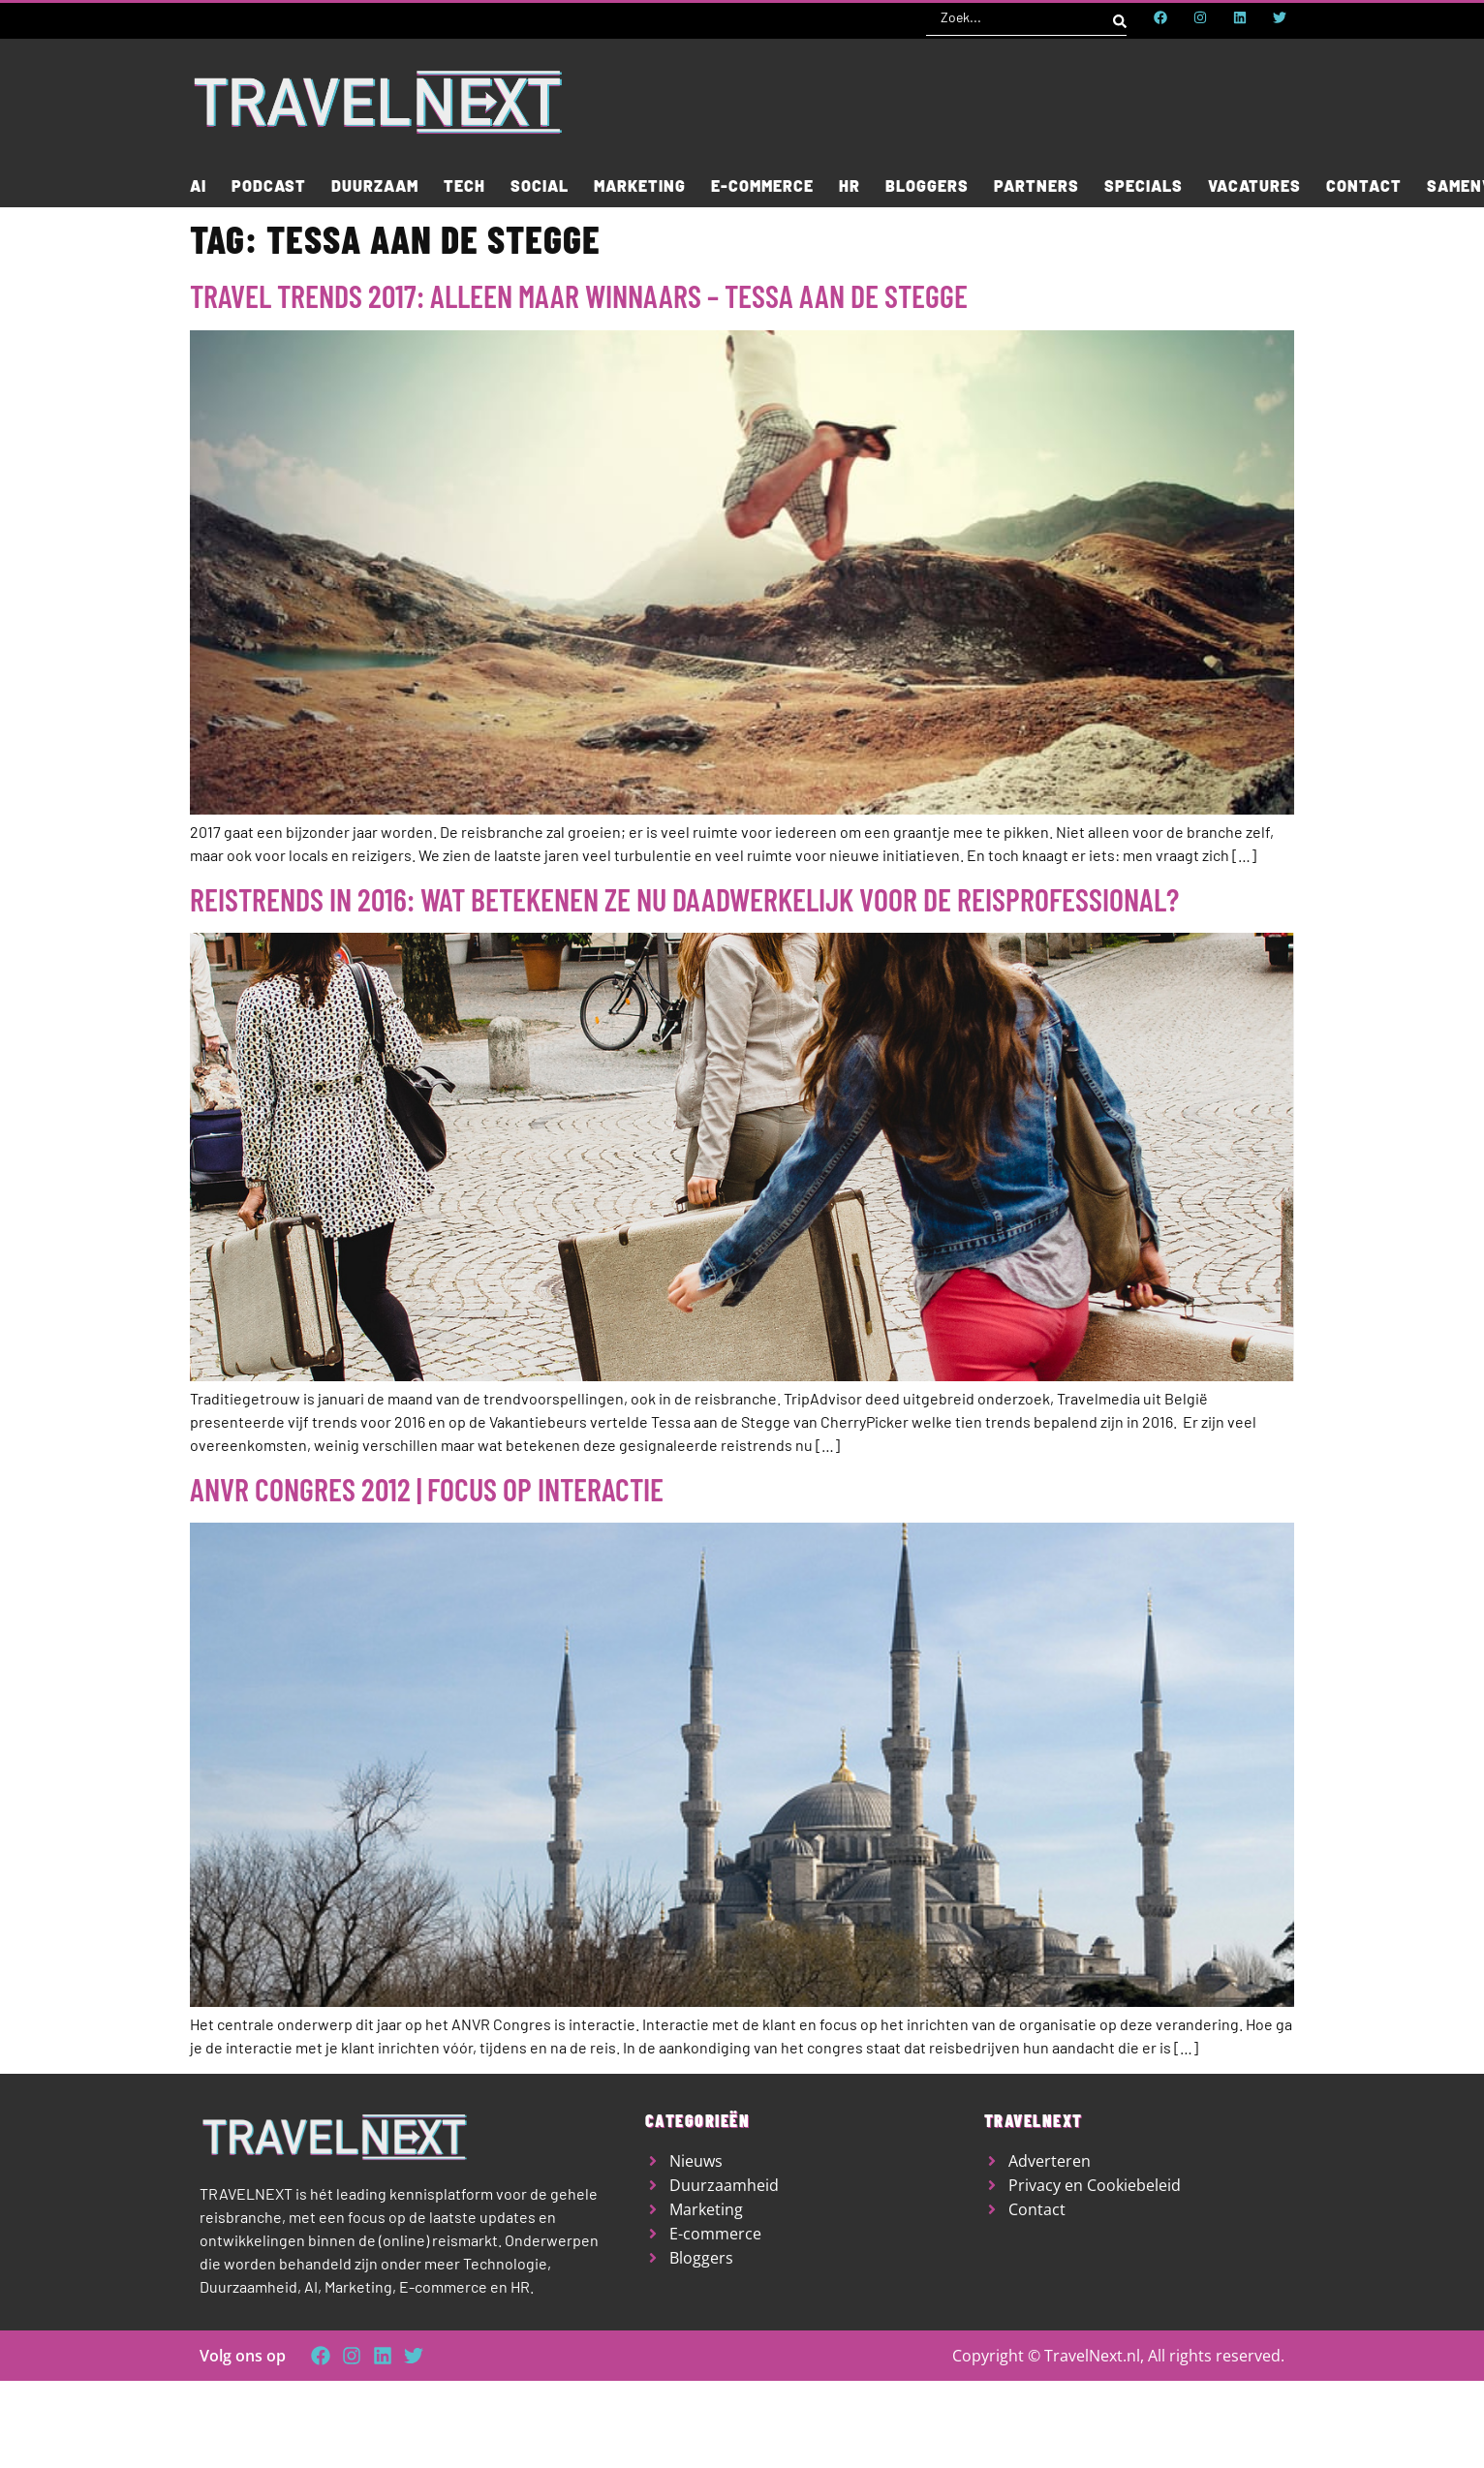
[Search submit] (1120, 17)
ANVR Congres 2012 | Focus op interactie (427, 1488)
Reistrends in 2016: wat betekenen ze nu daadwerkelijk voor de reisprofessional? (684, 898)
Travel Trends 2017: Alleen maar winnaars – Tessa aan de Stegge (579, 295)
